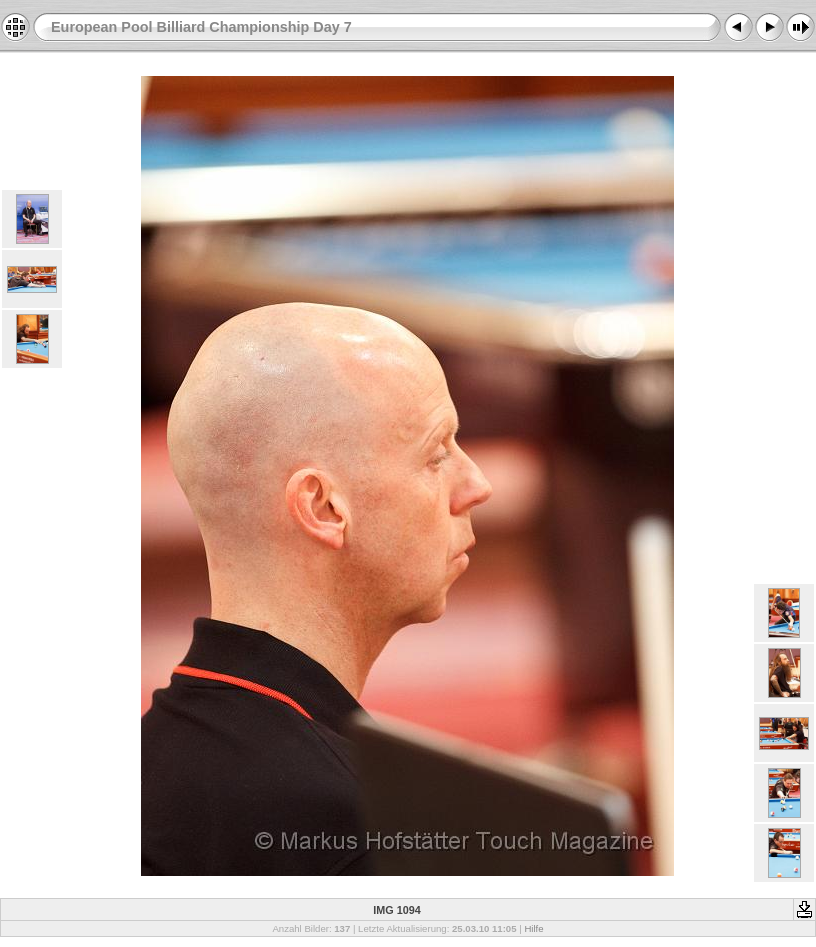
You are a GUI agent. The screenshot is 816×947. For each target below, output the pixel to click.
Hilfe (533, 928)
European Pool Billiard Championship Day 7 (201, 27)
